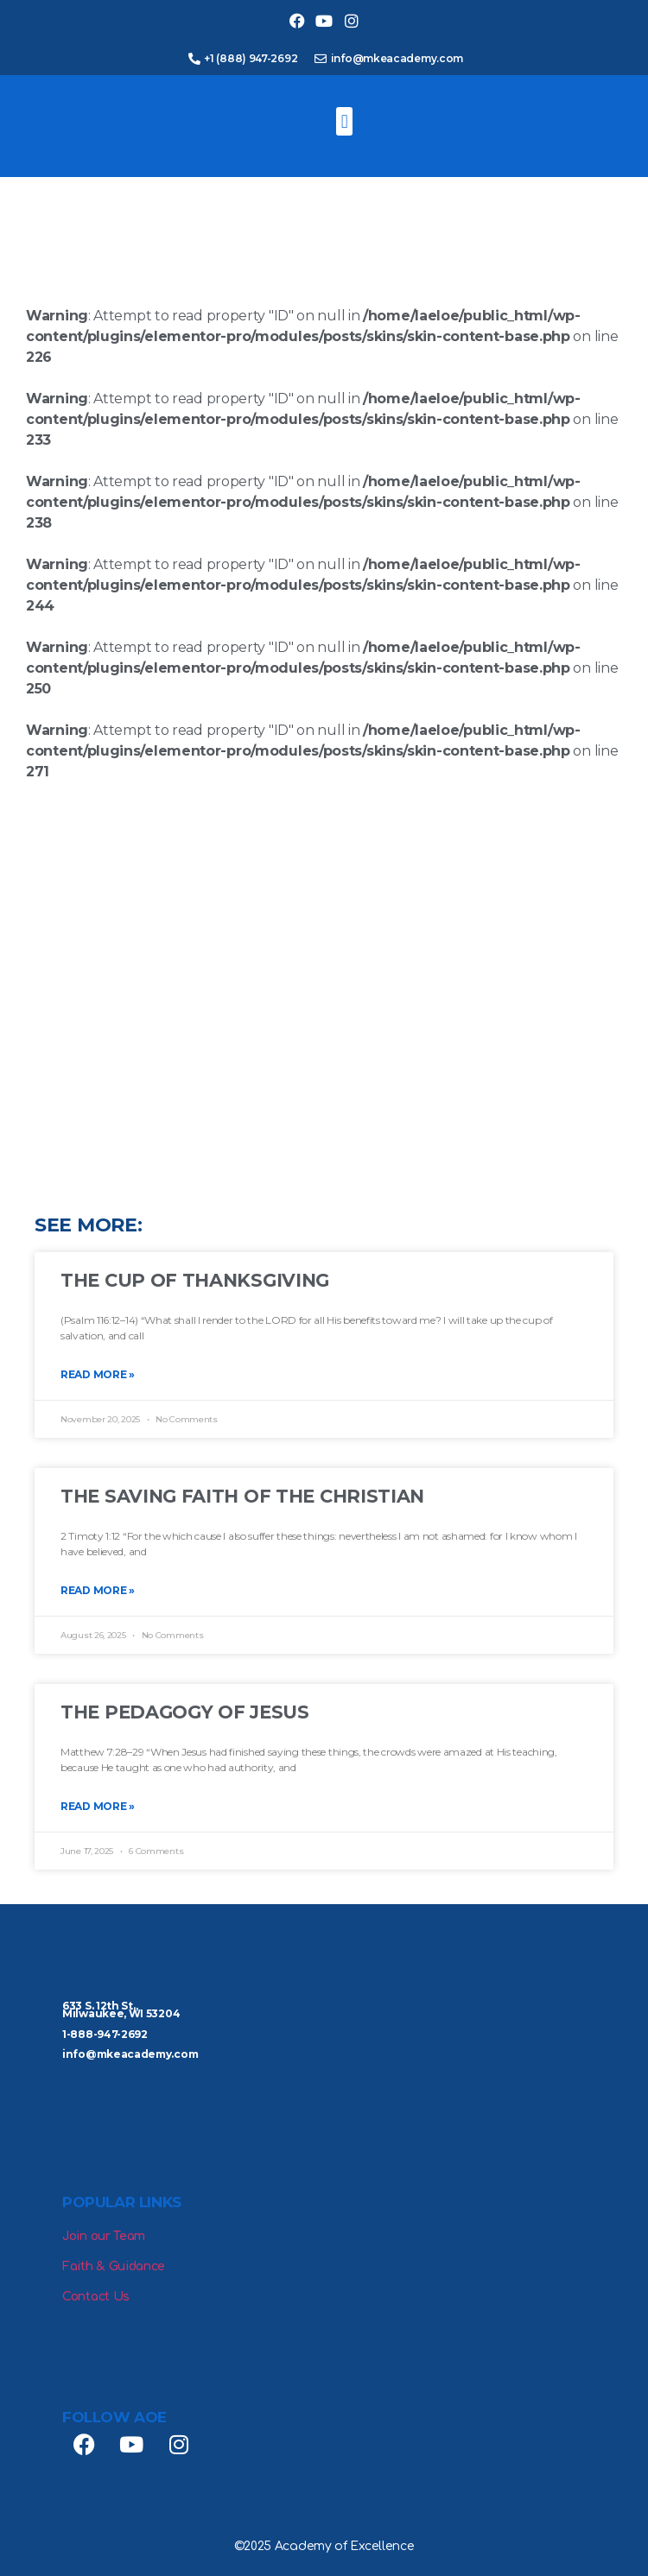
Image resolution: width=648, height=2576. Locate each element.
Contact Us (96, 2296)
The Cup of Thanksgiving (194, 1280)
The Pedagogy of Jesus (184, 1712)
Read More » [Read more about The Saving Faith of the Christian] (97, 1590)
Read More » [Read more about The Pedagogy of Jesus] (97, 1806)
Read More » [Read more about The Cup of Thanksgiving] (97, 1374)
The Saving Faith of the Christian (242, 1496)
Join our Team (103, 2236)
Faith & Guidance (113, 2266)
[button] (344, 121)
